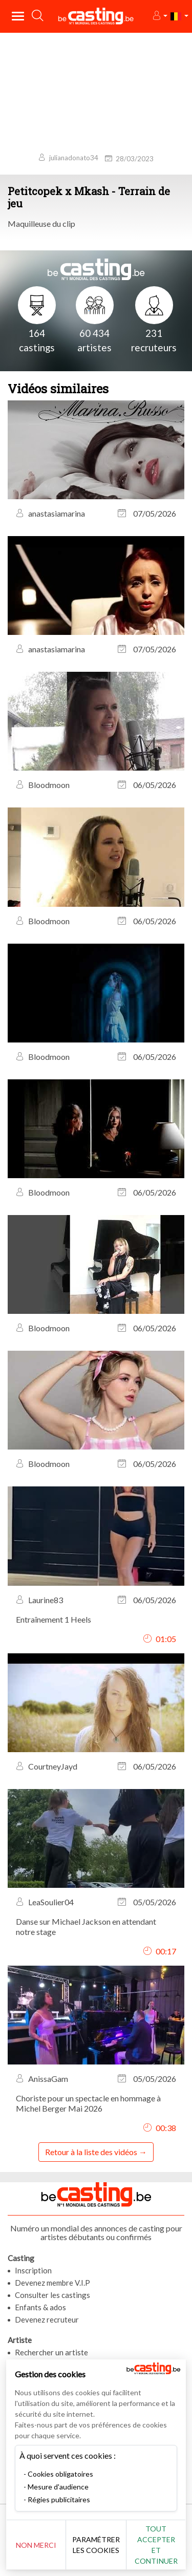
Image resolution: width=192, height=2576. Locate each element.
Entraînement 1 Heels (53, 1619)
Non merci (36, 2545)
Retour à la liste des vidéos (91, 2152)
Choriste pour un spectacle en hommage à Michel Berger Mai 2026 (88, 2103)
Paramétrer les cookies (96, 2544)
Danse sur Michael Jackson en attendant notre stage (86, 1926)
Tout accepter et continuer (156, 2544)
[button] (159, 16)
